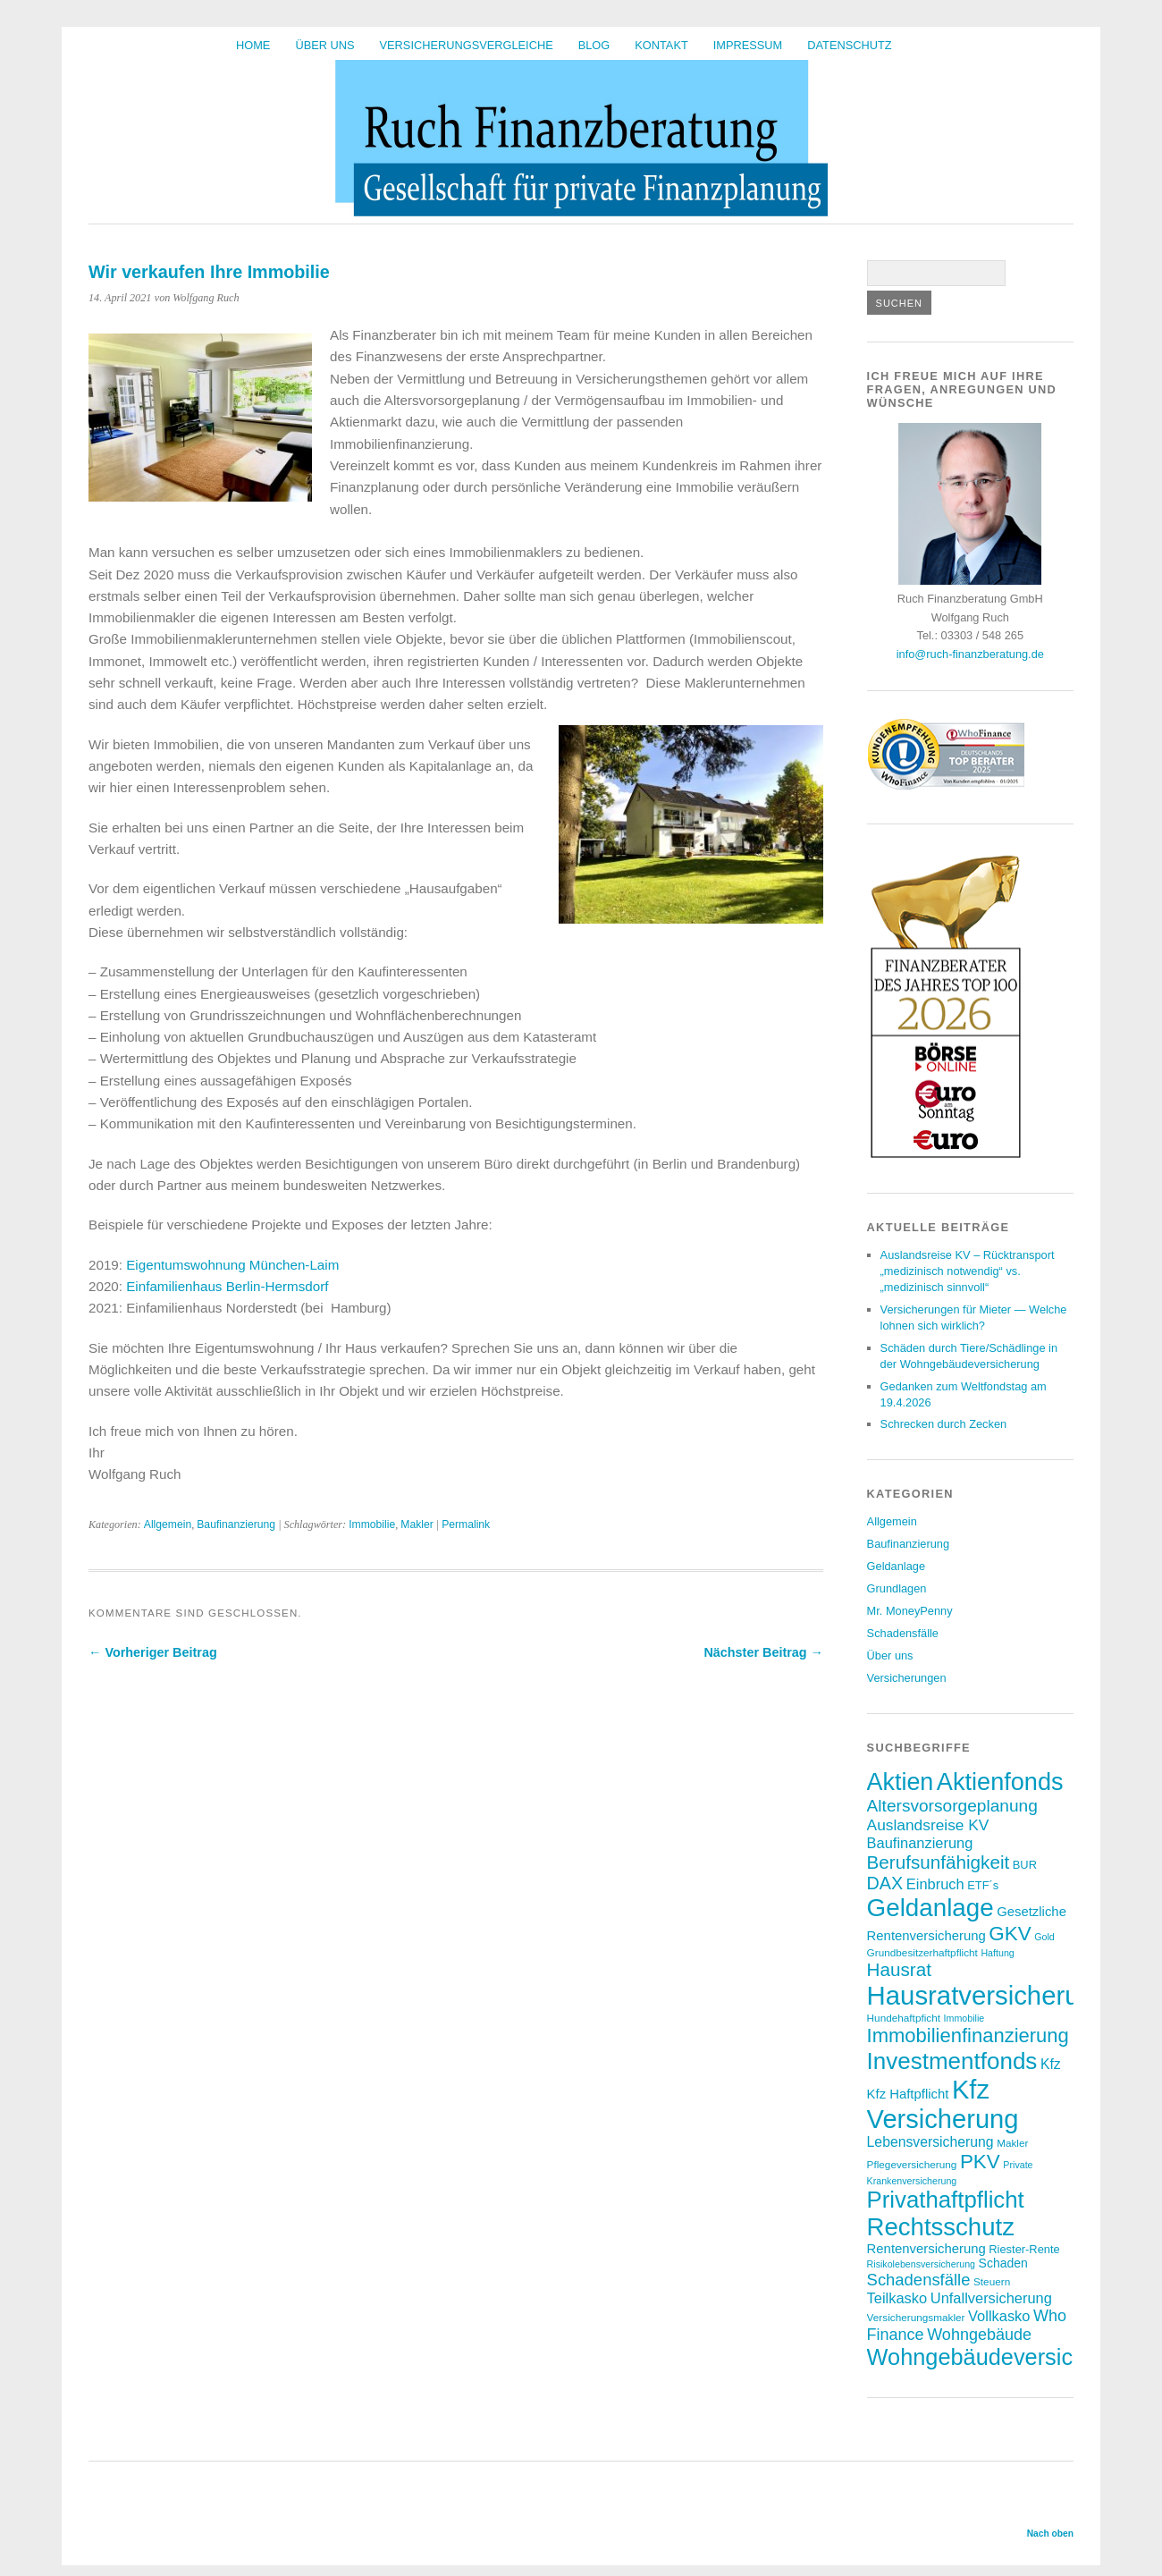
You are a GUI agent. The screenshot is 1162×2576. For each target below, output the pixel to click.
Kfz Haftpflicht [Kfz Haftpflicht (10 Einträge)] (908, 2094)
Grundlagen (897, 1588)
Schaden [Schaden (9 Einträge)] (1003, 2263)
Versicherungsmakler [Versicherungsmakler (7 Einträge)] (916, 2317)
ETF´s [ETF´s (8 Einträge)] (982, 1885)
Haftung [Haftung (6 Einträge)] (997, 1952)
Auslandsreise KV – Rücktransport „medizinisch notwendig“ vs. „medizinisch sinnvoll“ (967, 1271)
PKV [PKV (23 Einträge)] (980, 2161)
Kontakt (661, 45)
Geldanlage (896, 1566)
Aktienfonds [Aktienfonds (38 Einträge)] (1000, 1781)
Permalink (466, 1524)
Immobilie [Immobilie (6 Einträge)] (964, 2018)
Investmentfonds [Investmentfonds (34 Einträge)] (952, 2061)
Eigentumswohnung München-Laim (232, 1264)
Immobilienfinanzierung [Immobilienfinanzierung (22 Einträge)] (968, 2035)
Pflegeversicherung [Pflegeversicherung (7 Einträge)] (912, 2164)
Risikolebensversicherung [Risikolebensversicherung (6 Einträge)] (921, 2264)
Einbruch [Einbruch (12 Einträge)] (935, 1884)
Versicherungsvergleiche (466, 45)
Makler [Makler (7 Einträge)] (1012, 2143)
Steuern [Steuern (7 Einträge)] (991, 2281)
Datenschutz (849, 45)
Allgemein (167, 1524)
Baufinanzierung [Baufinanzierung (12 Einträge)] (920, 1843)
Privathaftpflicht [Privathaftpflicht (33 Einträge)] (945, 2199)
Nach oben (1050, 2533)
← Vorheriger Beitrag (152, 1652)
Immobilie (372, 1524)
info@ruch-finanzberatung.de (970, 654)
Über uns (324, 45)
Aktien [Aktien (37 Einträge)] (900, 1782)
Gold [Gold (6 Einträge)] (1044, 1936)
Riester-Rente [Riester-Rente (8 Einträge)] (1024, 2249)
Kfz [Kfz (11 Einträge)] (1050, 2064)
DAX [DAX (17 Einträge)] (885, 1883)
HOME (253, 45)
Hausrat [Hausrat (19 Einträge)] (899, 1969)
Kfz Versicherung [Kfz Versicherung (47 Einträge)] (943, 2104)
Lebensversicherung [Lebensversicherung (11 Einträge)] (930, 2141)
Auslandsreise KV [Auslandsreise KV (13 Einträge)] (928, 1825)
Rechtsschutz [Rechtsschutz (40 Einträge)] (941, 2227)
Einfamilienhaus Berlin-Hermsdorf (227, 1286)
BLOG (594, 45)
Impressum (748, 45)
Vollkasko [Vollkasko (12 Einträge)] (999, 2316)
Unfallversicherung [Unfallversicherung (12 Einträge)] (991, 2298)
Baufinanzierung (236, 1524)
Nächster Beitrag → (763, 1652)
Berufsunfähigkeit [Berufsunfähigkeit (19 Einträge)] (938, 1862)
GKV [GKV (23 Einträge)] (1010, 1933)
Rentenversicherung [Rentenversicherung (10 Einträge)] (926, 2249)
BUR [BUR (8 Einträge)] (1025, 1864)
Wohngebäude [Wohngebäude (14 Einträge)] (979, 2335)
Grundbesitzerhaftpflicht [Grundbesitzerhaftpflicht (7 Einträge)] (922, 1952)
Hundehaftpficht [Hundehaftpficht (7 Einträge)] (903, 2017)
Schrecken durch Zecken (943, 1424)
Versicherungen (907, 1678)
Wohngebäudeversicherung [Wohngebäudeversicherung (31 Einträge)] (1005, 2356)
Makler (416, 1524)
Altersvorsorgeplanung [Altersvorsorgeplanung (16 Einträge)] (952, 1805)
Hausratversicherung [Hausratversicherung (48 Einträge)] (988, 1995)
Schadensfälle (903, 1633)
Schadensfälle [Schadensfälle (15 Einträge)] (919, 2279)
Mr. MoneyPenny (910, 1610)
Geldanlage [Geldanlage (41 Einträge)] (930, 1907)
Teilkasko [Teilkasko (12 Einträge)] (897, 2298)
